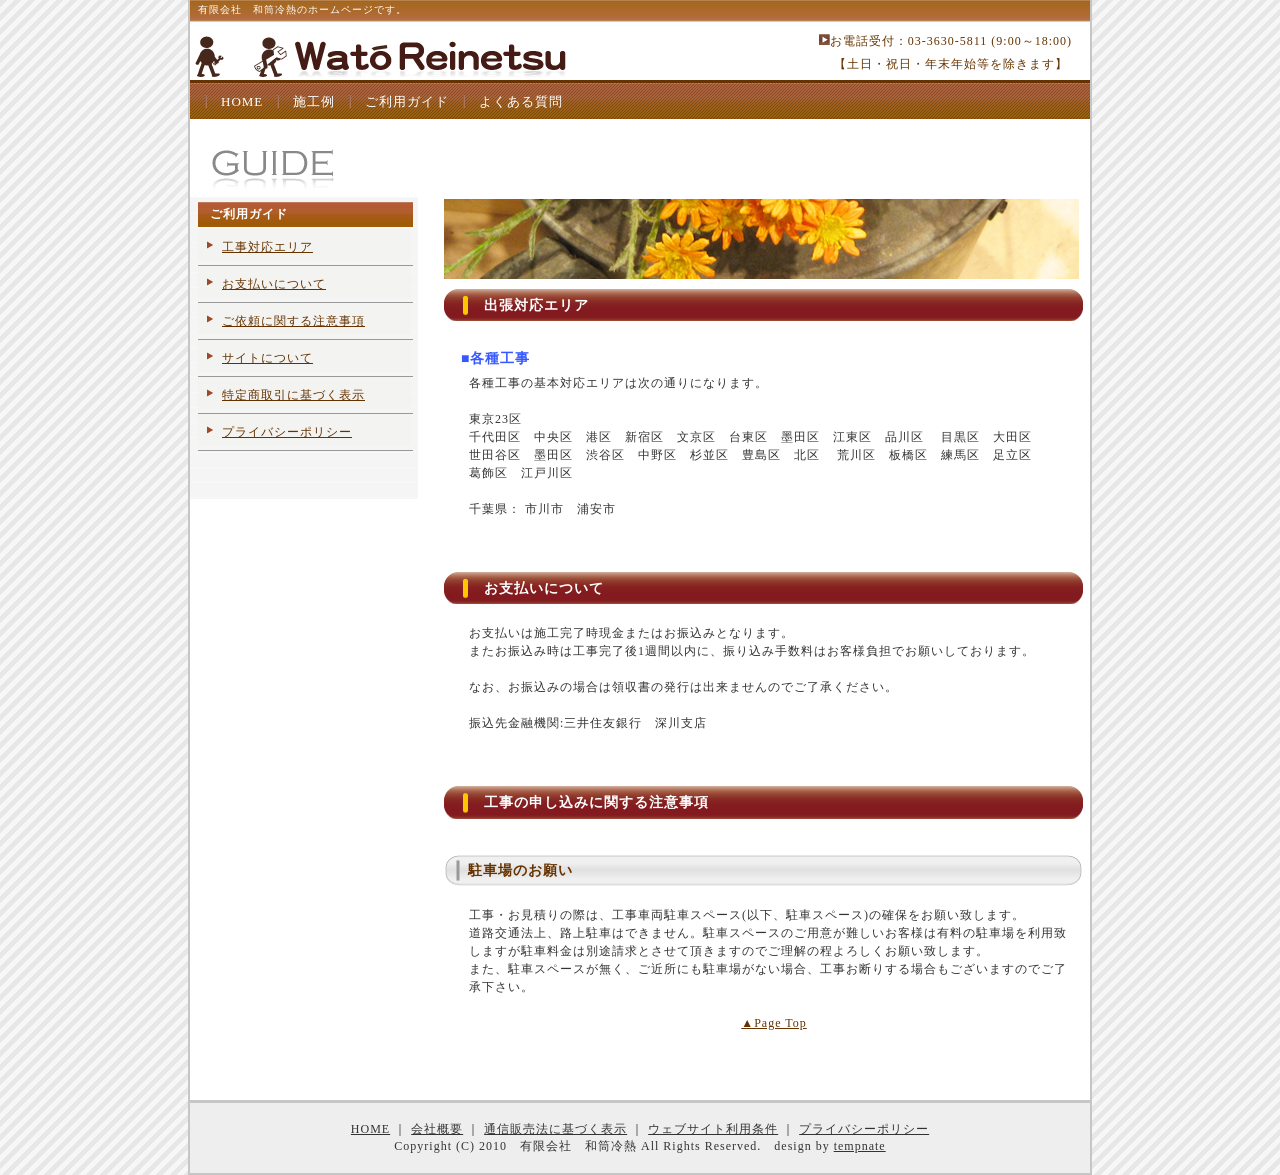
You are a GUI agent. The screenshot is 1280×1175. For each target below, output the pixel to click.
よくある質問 (521, 101)
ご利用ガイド (407, 101)
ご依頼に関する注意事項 (293, 321)
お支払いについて (274, 284)
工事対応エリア (267, 247)
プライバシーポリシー (287, 432)
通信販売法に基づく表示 (555, 1129)
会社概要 (437, 1129)
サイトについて (267, 358)
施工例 (314, 101)
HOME (242, 101)
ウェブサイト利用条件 (713, 1129)
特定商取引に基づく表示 (293, 395)
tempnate (860, 1146)
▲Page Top (773, 1023)
